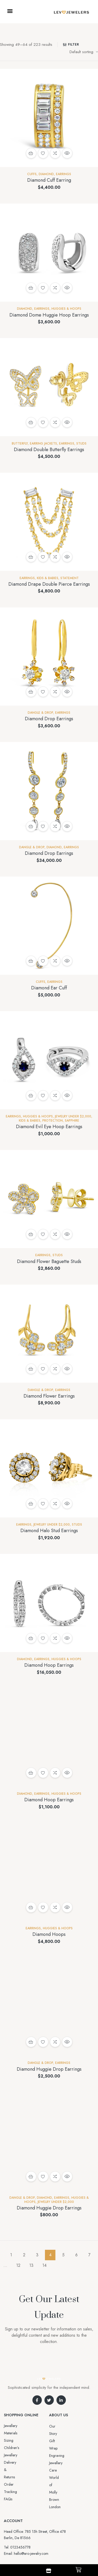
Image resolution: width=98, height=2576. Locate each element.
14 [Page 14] (44, 2265)
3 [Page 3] (37, 2255)
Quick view (67, 153)
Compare (55, 153)
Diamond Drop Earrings (49, 718)
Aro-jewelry (56, 2539)
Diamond (46, 174)
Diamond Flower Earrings (49, 1396)
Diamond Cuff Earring (49, 180)
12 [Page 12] (18, 2265)
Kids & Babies (47, 578)
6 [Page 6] (76, 2255)
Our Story (56, 2426)
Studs (81, 443)
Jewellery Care (60, 2448)
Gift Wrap (56, 2433)
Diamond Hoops (49, 1934)
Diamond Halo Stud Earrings (49, 1530)
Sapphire (72, 1120)
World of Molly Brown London (66, 2459)
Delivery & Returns (18, 2440)
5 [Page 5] (63, 2255)
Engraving (56, 2441)
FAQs (8, 2455)
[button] (9, 11)
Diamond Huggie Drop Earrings (49, 2069)
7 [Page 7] (89, 2255)
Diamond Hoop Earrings (49, 1665)
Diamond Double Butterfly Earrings (49, 449)
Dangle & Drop (40, 712)
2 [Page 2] (24, 2255)
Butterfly (20, 443)
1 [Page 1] (11, 2255)
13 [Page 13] (31, 2265)
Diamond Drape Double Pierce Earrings (49, 584)
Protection (52, 1120)
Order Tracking (16, 2447)
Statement (69, 578)
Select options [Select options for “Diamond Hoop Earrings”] (31, 1773)
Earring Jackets (43, 443)
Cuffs (32, 174)
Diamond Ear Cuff (49, 987)
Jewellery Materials (18, 2425)
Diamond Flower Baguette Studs (49, 1261)
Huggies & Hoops (66, 308)
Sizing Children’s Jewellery (24, 2433)
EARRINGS (63, 174)
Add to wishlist (43, 153)
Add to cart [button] (31, 153)
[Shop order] (84, 52)
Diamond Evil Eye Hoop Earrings (49, 1126)
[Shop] (48, 2570)
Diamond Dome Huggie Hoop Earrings (49, 315)
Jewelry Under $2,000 (73, 1116)
